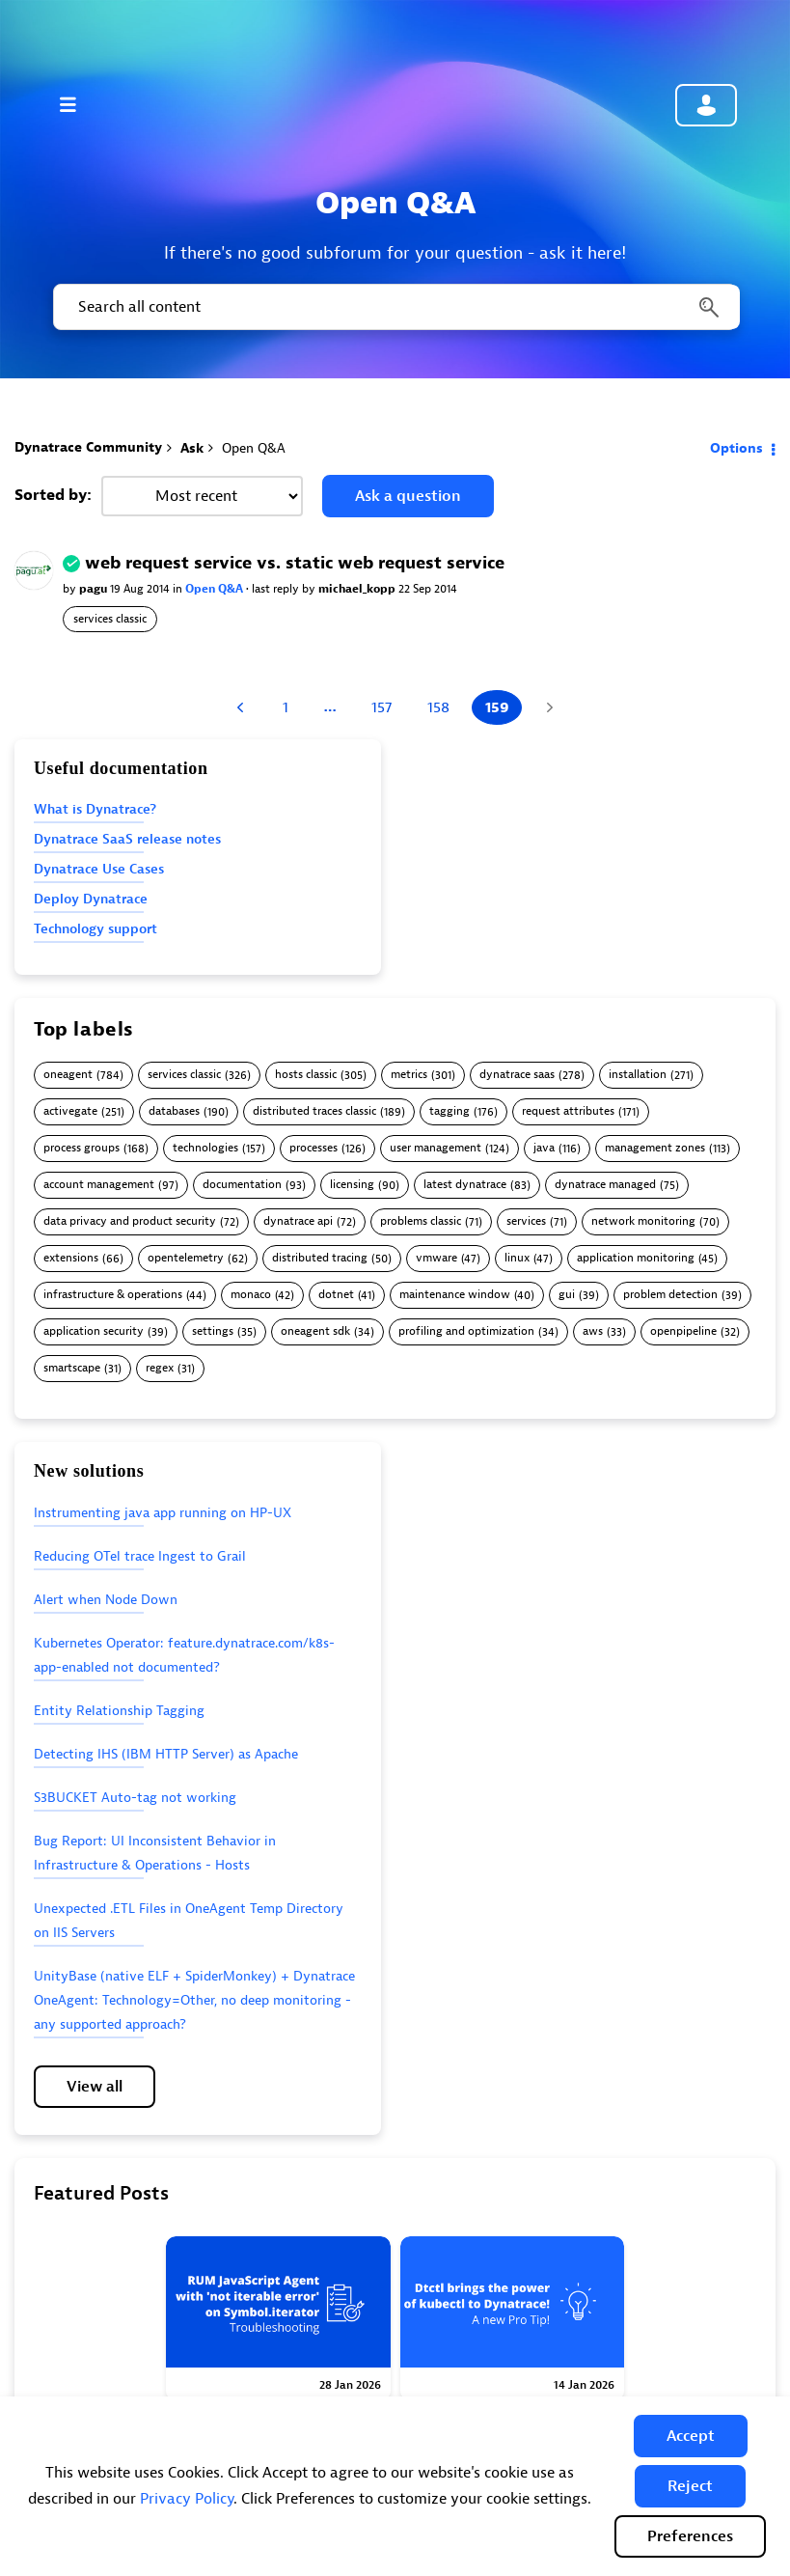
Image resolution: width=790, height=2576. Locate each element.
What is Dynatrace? (95, 809)
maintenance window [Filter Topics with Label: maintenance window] (454, 1295)
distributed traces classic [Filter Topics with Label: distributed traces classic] (314, 1111)
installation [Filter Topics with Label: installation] (638, 1074)
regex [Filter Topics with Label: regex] (160, 1368)
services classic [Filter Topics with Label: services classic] (184, 1074)
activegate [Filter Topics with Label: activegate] (70, 1111)
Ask (192, 448)
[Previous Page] (242, 707)
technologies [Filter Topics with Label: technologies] (205, 1148)
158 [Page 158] (438, 707)
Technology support (95, 929)
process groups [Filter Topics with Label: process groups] (81, 1148)
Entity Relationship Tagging (119, 1711)
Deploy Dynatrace (91, 899)
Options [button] (736, 448)
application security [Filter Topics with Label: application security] (93, 1331)
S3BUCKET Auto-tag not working (135, 1797)
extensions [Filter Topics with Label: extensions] (70, 1258)
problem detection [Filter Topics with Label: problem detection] (670, 1295)
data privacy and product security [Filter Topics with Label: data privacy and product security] (129, 1221)
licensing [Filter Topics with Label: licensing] (352, 1184)
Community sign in (706, 105)
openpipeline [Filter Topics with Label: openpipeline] (683, 1331)
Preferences (690, 2536)
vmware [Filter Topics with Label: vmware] (436, 1258)
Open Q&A (215, 588)
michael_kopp (358, 588)
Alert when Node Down (105, 1600)
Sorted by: (53, 495)
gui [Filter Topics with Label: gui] (566, 1295)
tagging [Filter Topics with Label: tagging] (449, 1111)
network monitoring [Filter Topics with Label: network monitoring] (643, 1221)
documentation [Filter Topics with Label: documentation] (242, 1184)
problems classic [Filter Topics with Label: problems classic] (420, 1221)
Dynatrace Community (88, 447)
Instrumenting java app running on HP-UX (162, 1513)
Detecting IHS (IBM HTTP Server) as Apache (166, 1754)
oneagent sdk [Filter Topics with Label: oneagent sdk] (315, 1331)
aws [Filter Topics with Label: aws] (593, 1331)
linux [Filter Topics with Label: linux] (517, 1258)
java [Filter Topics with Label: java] (544, 1148)
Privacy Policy (186, 2498)
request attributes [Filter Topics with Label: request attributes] (568, 1111)
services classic (110, 618)
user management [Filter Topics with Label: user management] (435, 1148)
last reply (277, 588)
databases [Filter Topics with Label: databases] (174, 1111)
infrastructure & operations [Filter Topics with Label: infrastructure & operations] (112, 1295)
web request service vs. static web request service (294, 563)
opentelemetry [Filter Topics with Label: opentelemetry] (186, 1258)
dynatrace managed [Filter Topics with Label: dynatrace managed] (605, 1184)
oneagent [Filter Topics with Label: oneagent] (68, 1074)
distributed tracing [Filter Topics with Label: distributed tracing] (320, 1258)
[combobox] (395, 307)
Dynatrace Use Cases (99, 869)
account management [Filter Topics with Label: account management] (98, 1184)
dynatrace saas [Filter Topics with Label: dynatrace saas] (517, 1074)
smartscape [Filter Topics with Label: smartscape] (71, 1368)
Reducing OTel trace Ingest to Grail (140, 1556)
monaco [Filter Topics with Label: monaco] (251, 1295)
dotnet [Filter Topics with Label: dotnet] (336, 1295)
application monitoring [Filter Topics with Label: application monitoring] (636, 1258)
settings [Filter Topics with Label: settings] (212, 1331)
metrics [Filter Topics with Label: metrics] (409, 1074)
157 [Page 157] (381, 707)
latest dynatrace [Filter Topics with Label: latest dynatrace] (464, 1184)
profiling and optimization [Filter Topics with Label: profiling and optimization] (466, 1331)
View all (95, 2086)
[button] (691, 2436)
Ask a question (408, 496)
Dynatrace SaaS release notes (127, 839)
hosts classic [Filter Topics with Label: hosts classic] (306, 1074)
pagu (94, 588)
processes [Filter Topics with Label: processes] (313, 1148)
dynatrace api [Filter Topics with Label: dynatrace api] (298, 1221)
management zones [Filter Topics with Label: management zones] (655, 1148)
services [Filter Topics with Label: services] (526, 1221)
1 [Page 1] (285, 707)
